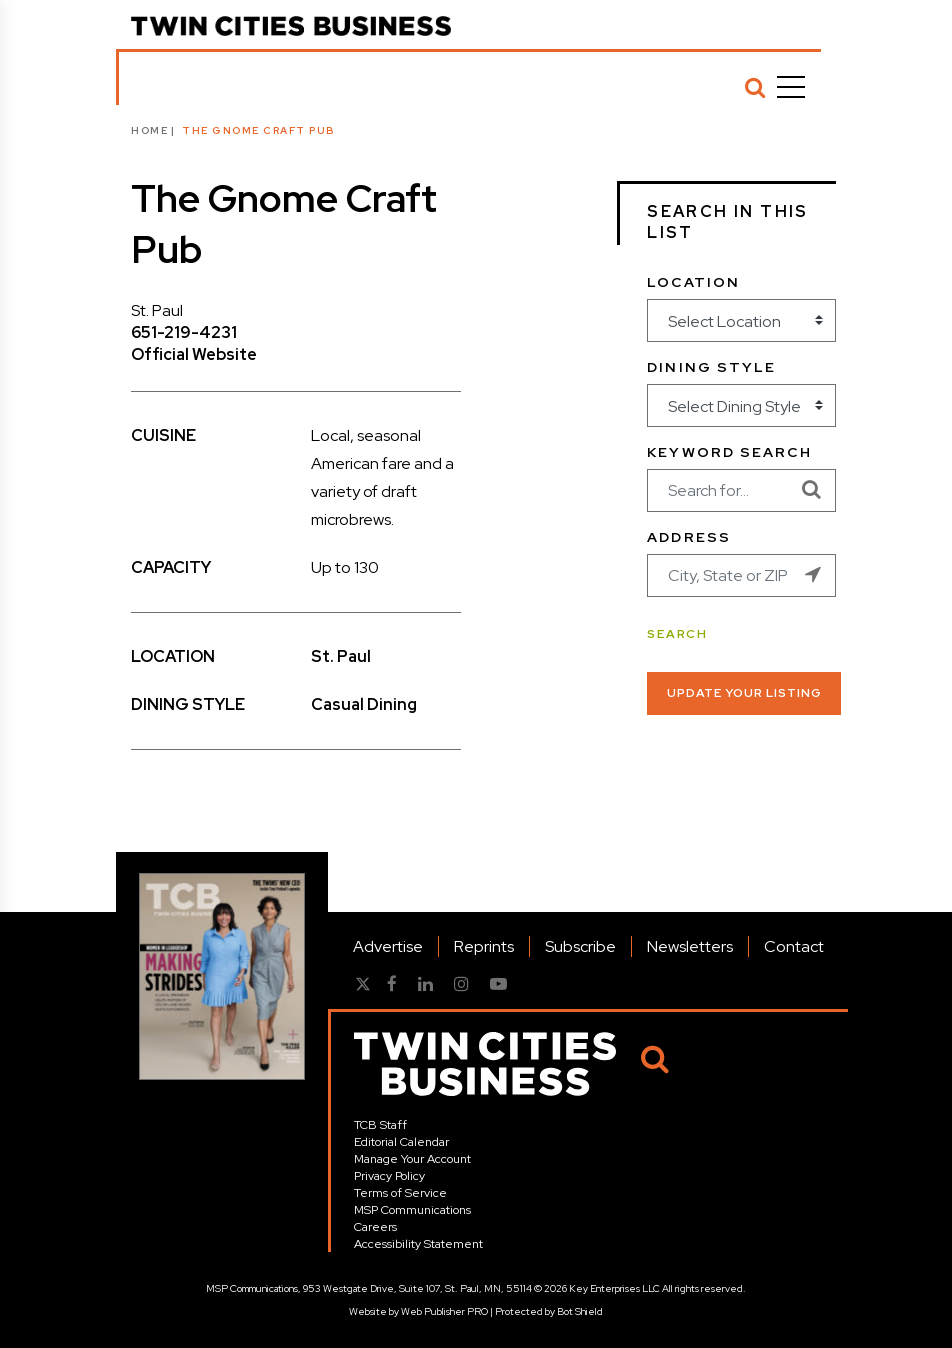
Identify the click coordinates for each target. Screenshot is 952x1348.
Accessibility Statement (418, 1244)
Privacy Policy (389, 1176)
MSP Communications (412, 1210)
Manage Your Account (412, 1159)
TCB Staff (380, 1125)
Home (149, 130)
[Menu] (791, 87)
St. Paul (341, 656)
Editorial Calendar (401, 1142)
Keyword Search (729, 452)
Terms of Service (400, 1193)
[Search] (755, 87)
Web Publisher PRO (444, 1311)
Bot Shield (580, 1311)
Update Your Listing (744, 693)
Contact (794, 946)
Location (693, 282)
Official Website (194, 354)
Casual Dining (364, 704)
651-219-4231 (184, 332)
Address (689, 537)
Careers (375, 1227)
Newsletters (690, 946)
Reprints (484, 946)
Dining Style (711, 367)
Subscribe (580, 946)
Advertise (388, 946)
